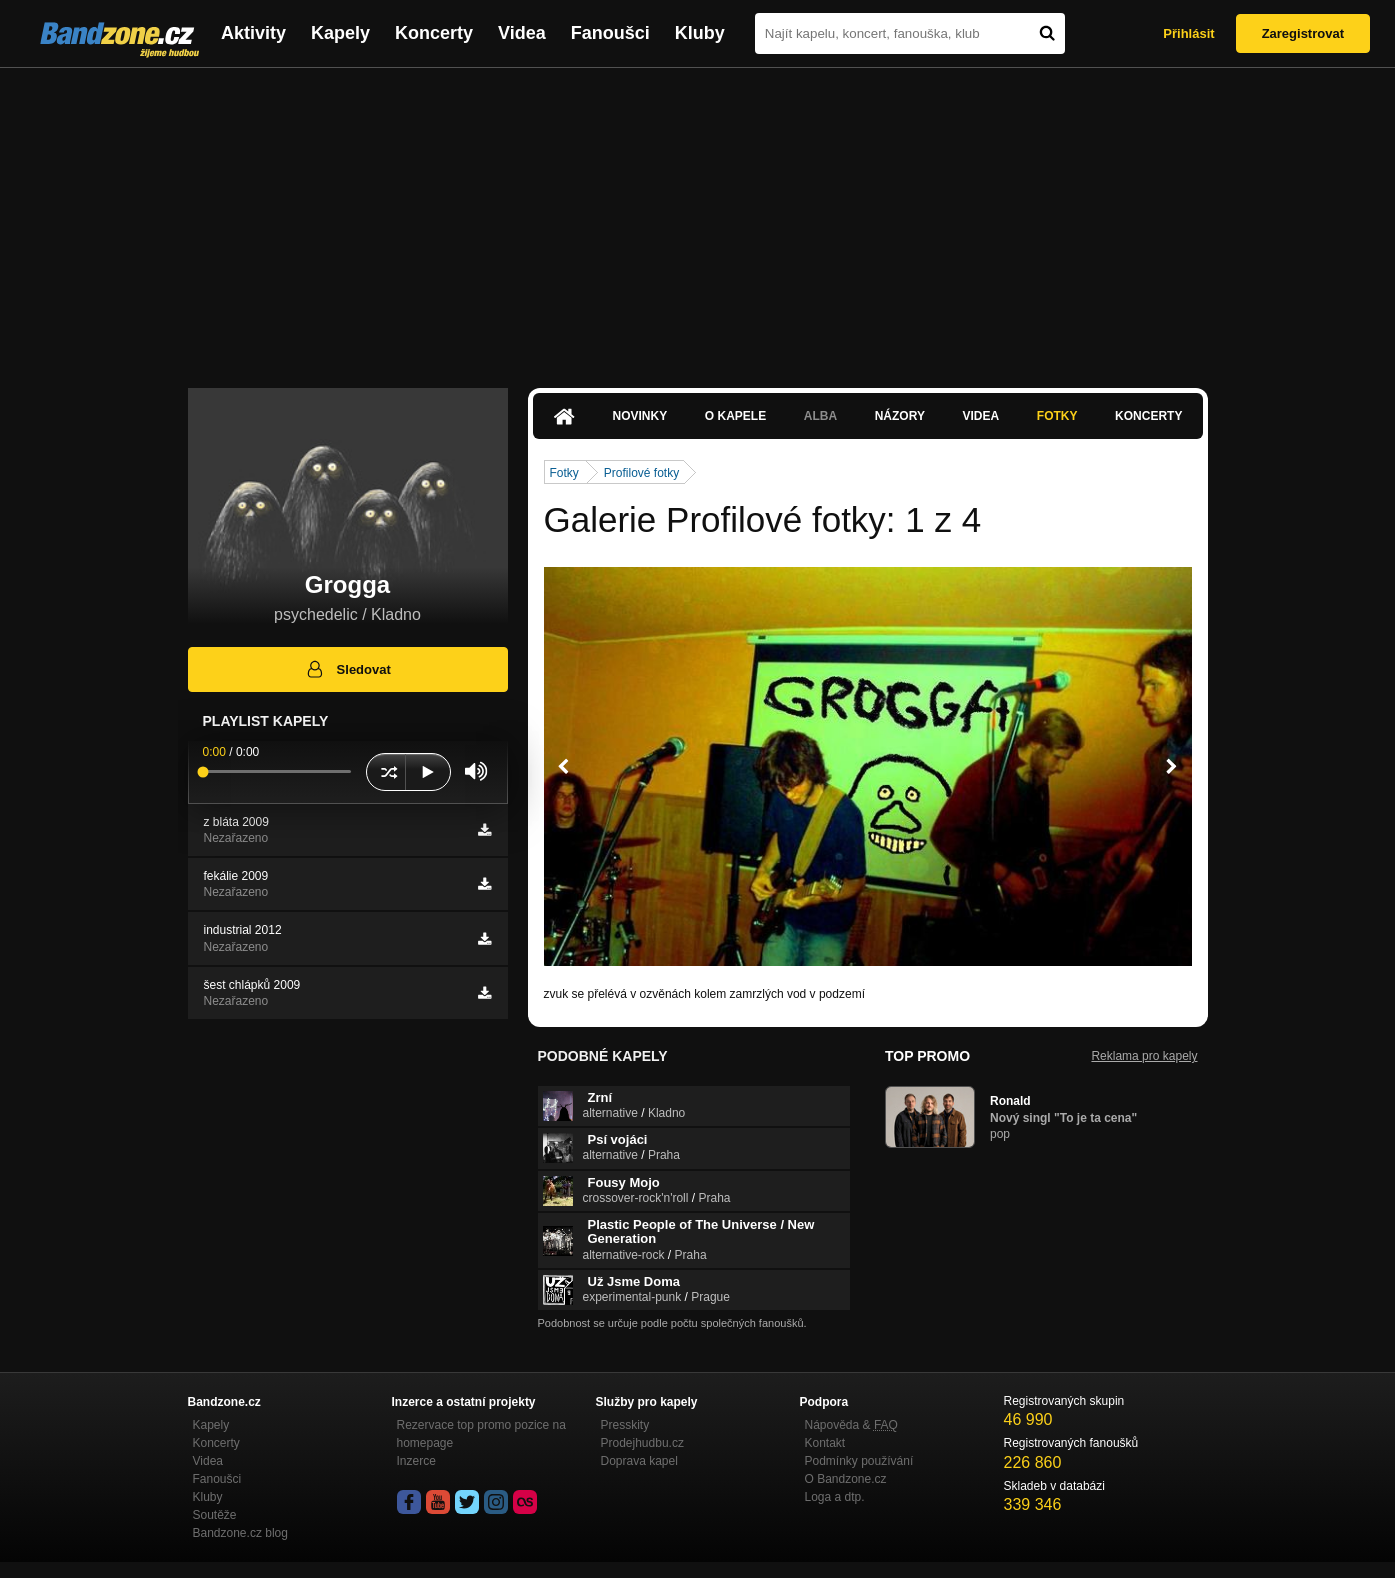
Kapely (340, 33)
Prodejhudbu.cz (642, 1443)
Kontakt (825, 1443)
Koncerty (434, 33)
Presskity (625, 1425)
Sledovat (347, 669)
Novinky (640, 416)
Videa (522, 33)
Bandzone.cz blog (240, 1533)
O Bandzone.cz (846, 1479)
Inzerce (416, 1461)
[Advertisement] (698, 218)
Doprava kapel (639, 1461)
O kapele (735, 416)
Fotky (1057, 416)
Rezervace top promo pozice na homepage (481, 1434)
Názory (900, 416)
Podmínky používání (859, 1461)
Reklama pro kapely (1144, 1056)
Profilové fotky (641, 473)
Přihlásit (1188, 33)
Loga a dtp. (835, 1497)
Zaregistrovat (1303, 33)
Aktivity (253, 33)
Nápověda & (851, 1425)
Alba (820, 416)
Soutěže (215, 1515)
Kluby (700, 33)
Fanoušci (610, 33)
